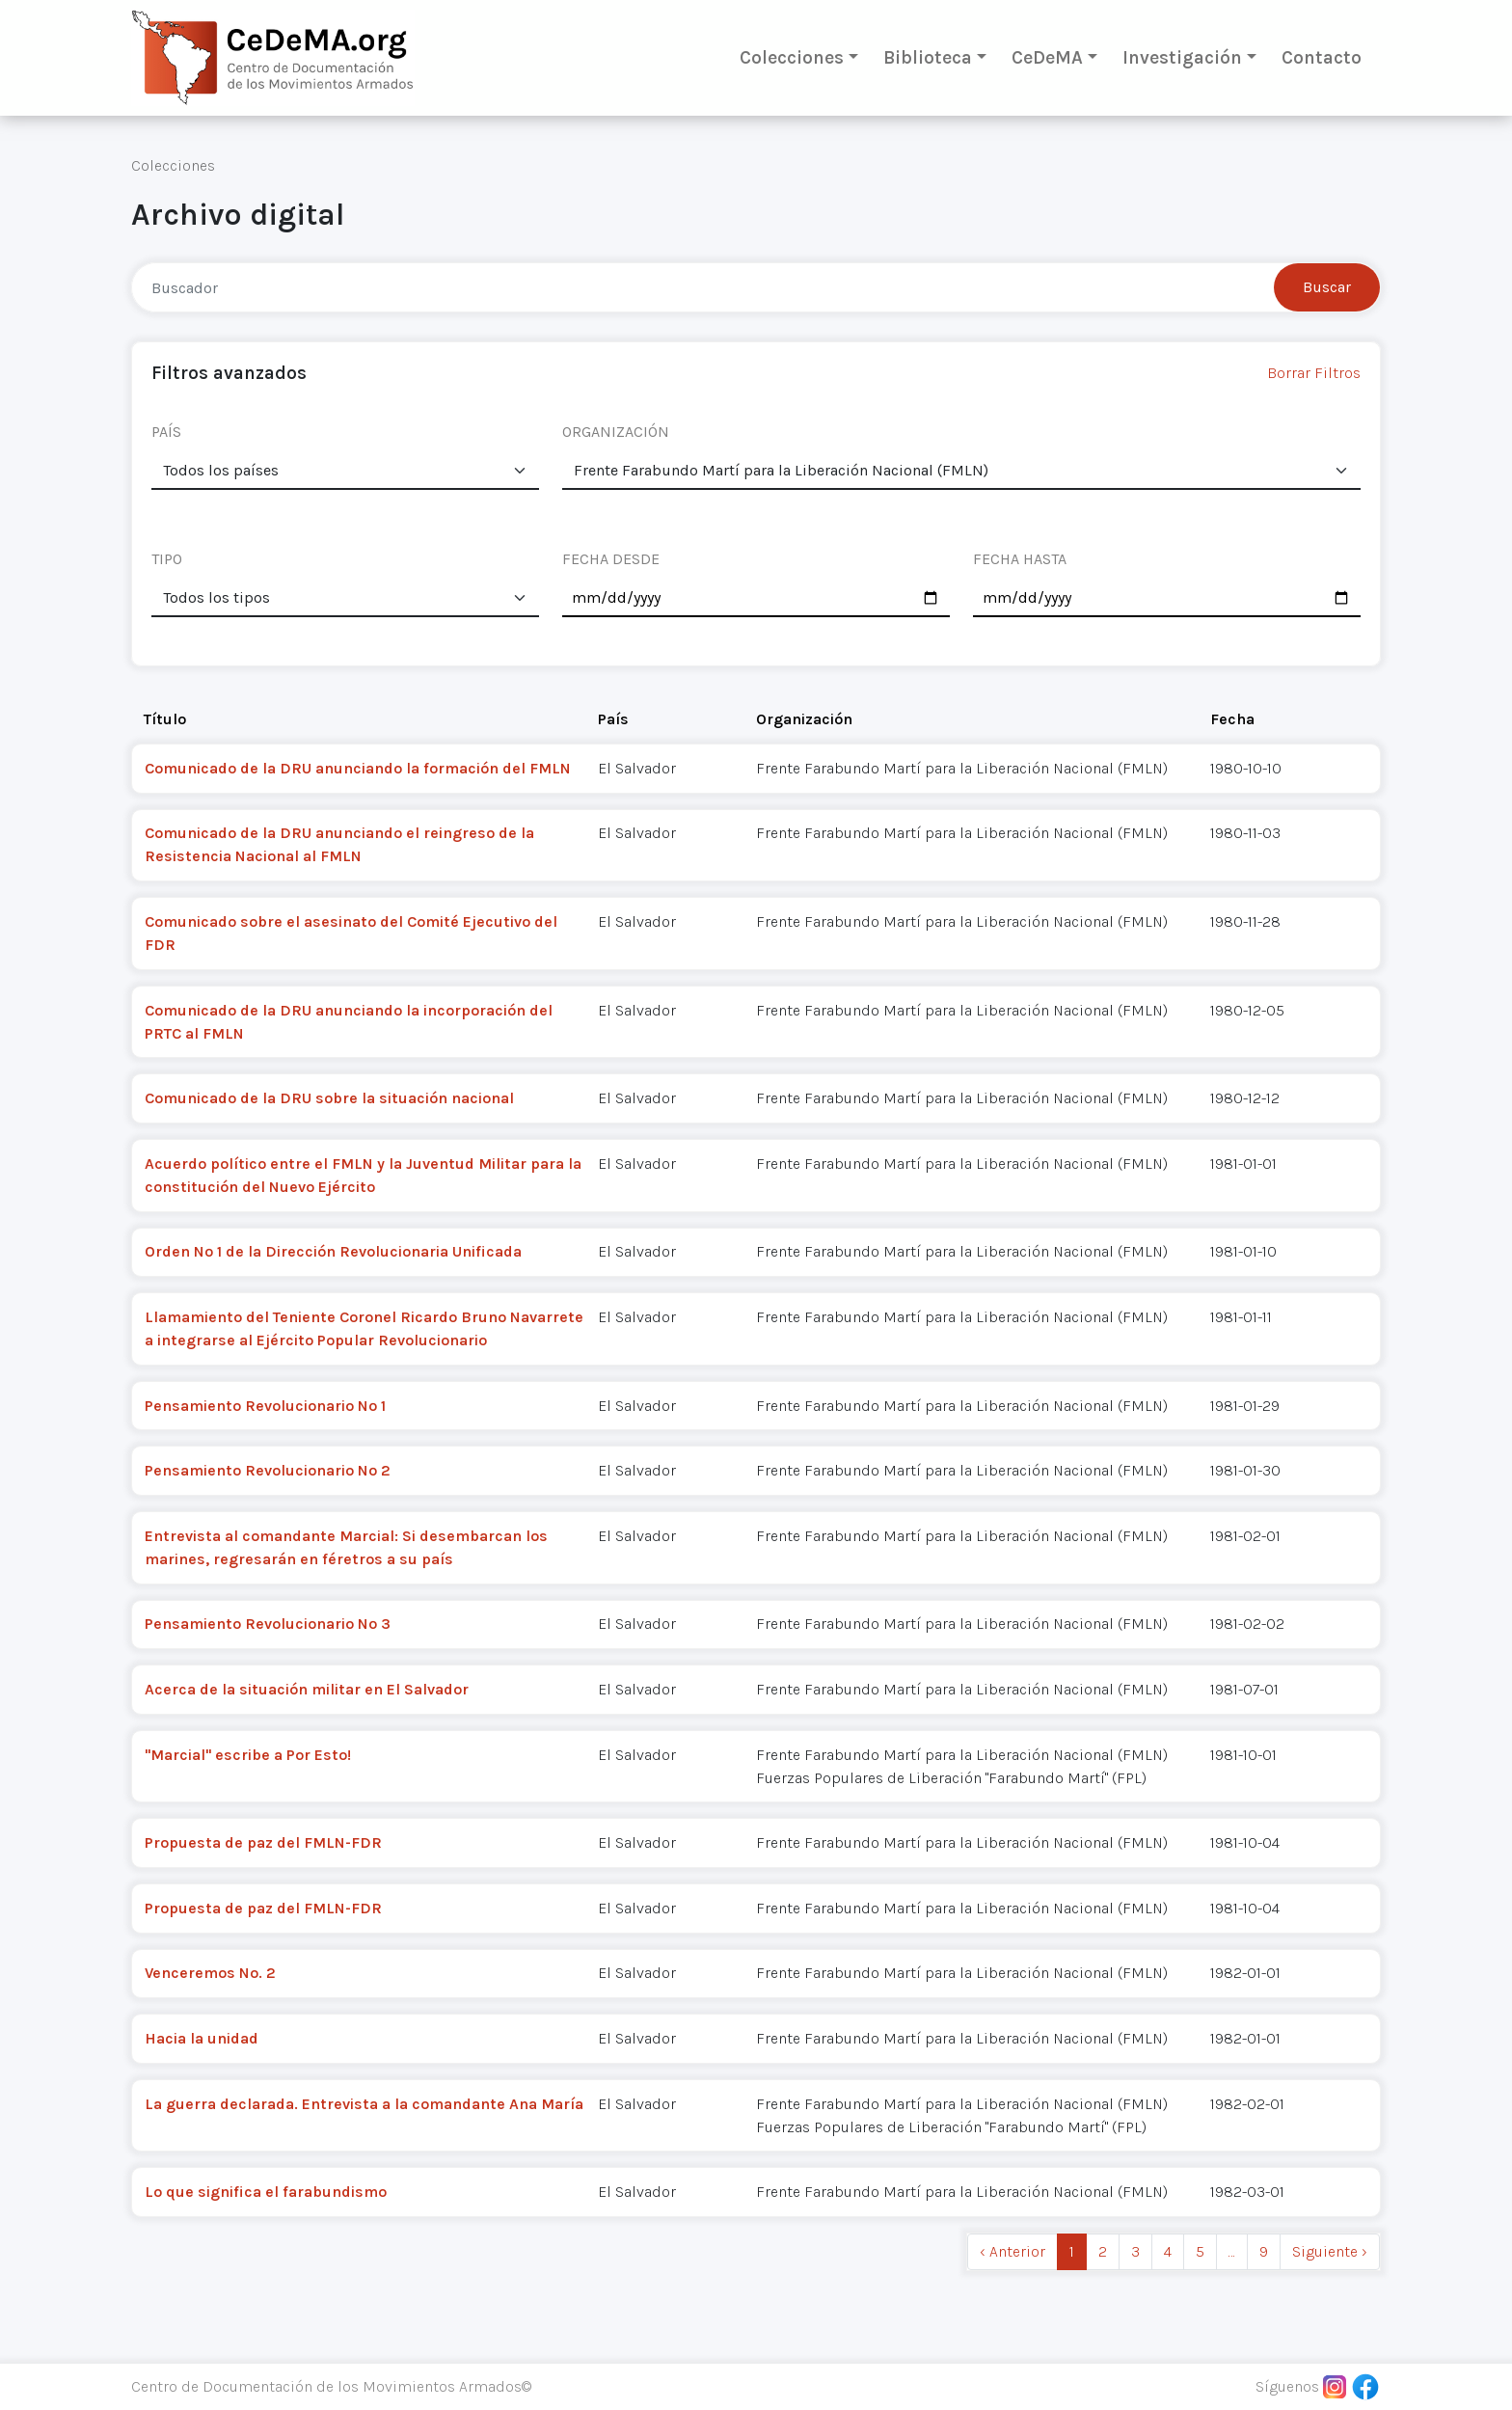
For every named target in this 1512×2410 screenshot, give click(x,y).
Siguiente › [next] (1329, 2251)
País (613, 719)
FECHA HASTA (1019, 559)
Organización (804, 719)
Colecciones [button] (792, 57)
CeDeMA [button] (1047, 57)
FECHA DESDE (611, 559)
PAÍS (166, 431)
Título (165, 719)
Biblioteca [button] (927, 57)
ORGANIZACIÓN (615, 431)
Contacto (1322, 57)
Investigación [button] (1182, 57)
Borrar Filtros (1314, 373)
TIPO (166, 559)
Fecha (1232, 719)
